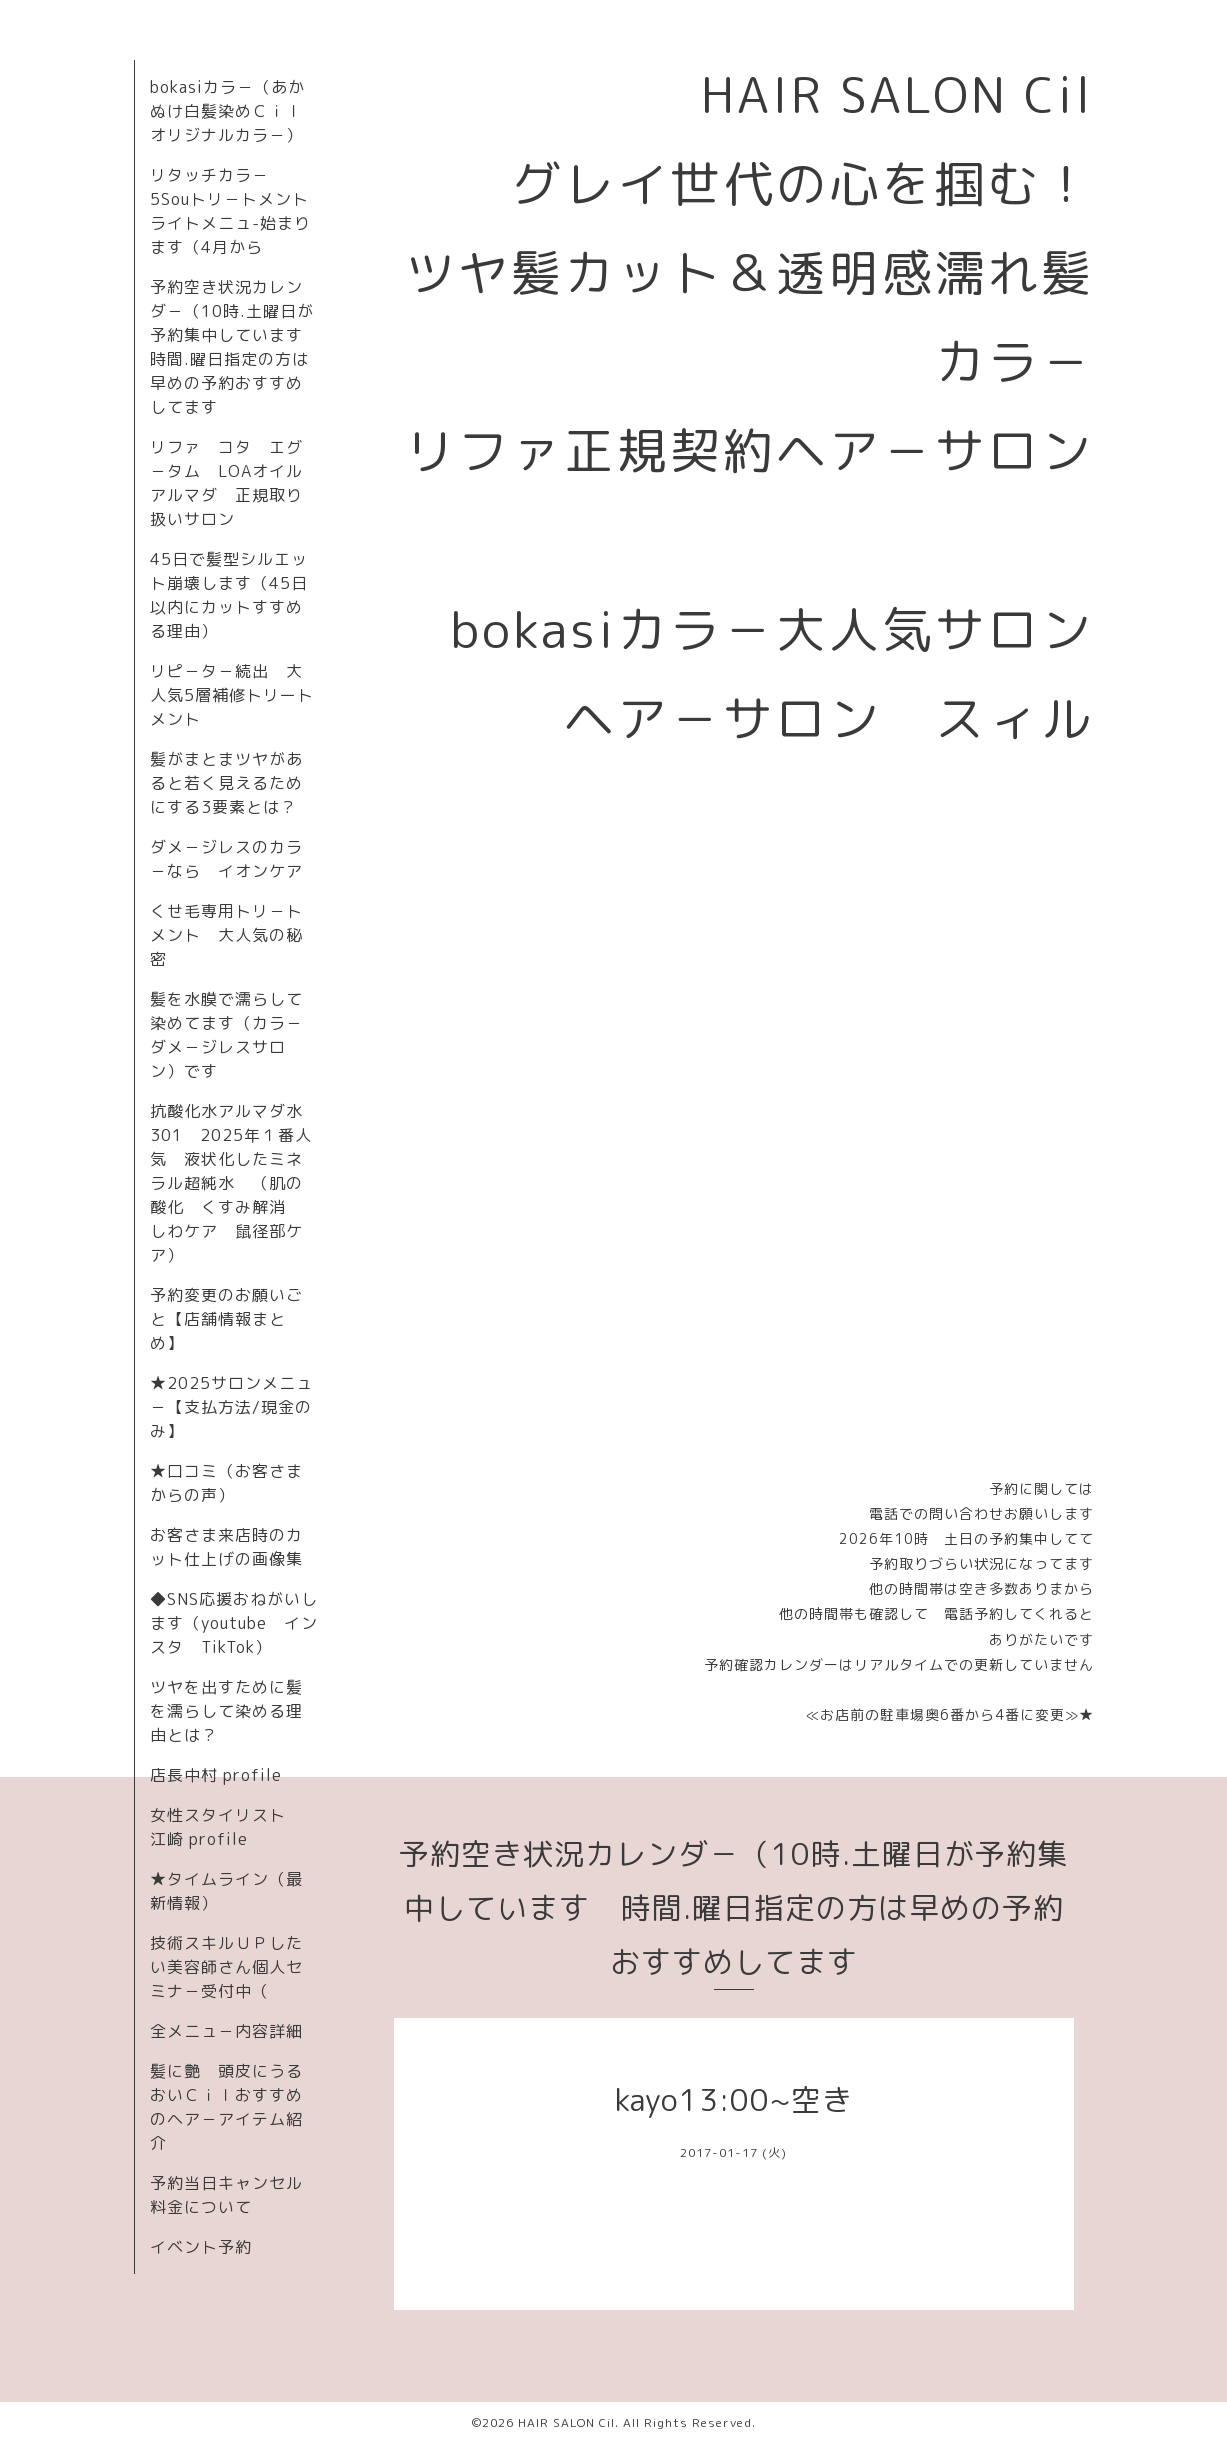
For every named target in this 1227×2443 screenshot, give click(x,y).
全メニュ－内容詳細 (226, 2031)
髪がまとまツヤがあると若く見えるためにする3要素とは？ (226, 783)
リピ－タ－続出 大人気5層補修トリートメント (232, 695)
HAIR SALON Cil (566, 2422)
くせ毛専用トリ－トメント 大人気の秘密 (226, 935)
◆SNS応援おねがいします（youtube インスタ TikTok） (234, 1623)
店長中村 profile (216, 1775)
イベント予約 (201, 2247)
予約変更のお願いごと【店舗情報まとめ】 (226, 1319)
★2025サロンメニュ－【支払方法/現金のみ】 (231, 1407)
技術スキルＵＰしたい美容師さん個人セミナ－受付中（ (226, 1967)
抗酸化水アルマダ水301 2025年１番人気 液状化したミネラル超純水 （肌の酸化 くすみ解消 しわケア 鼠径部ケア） (231, 1183)
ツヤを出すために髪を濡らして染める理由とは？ (226, 1711)
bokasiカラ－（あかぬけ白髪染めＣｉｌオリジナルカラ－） (227, 111)
